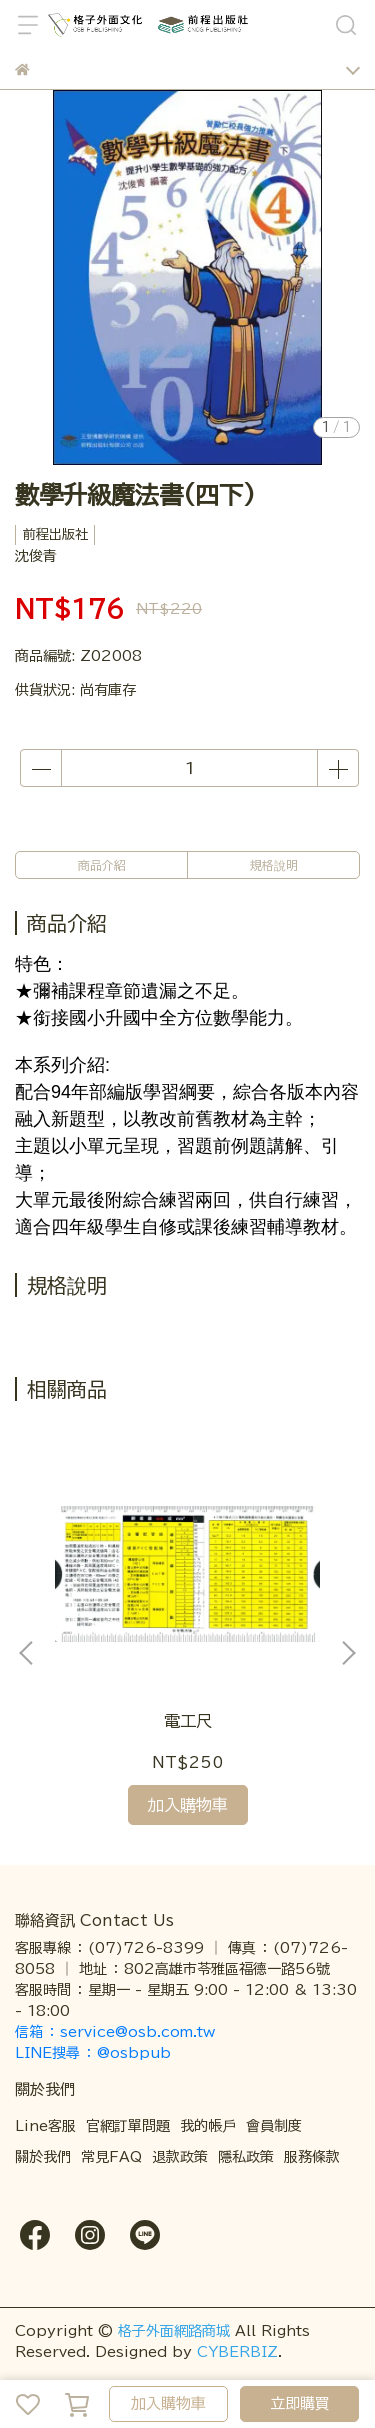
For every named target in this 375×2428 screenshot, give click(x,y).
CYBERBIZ (237, 2352)
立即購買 (300, 2403)
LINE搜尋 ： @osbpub (93, 2053)
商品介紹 (102, 865)
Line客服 (45, 2126)
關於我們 (43, 2157)
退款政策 (180, 2157)
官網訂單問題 (128, 2126)
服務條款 (312, 2157)
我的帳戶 (208, 2126)
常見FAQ (111, 2157)
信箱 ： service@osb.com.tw (117, 2032)
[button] (348, 1653)
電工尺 (188, 1721)
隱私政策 (246, 2157)
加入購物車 (168, 2403)
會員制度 (274, 2126)
